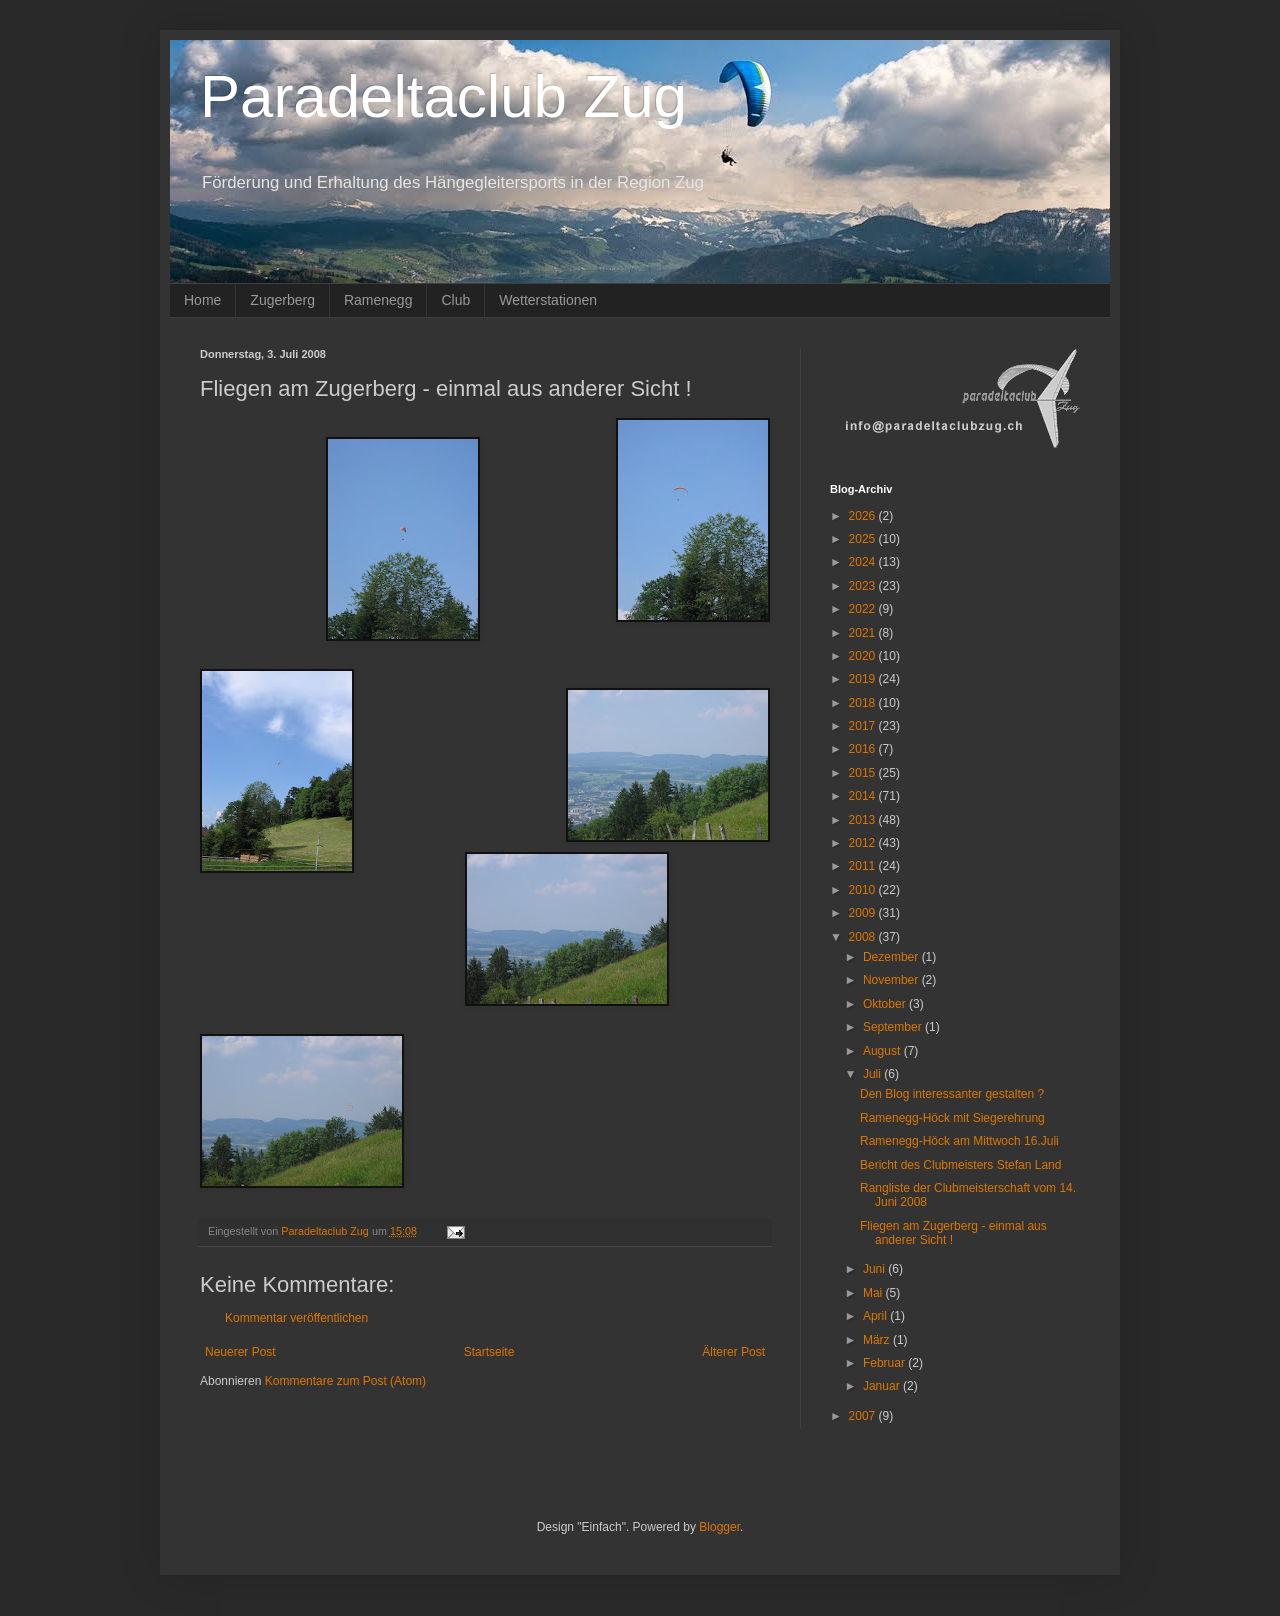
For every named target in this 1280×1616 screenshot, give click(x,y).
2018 (864, 703)
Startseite (489, 1352)
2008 (864, 937)
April (876, 1316)
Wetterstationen (548, 300)
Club (455, 300)
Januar (883, 1386)
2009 (864, 913)
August (883, 1051)
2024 (864, 562)
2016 (864, 749)
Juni (875, 1269)
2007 (864, 1416)
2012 (864, 843)
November (892, 980)
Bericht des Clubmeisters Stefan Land (960, 1165)
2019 (864, 679)
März (878, 1340)
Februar (885, 1363)
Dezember (892, 957)
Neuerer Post (240, 1352)
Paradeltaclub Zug (443, 96)
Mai (874, 1293)
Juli (873, 1074)
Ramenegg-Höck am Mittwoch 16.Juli (959, 1141)
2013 (864, 820)
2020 (864, 656)
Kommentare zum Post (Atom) (345, 1381)
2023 (864, 586)
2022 (864, 609)
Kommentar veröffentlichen (296, 1318)
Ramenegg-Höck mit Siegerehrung (952, 1118)
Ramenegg (378, 300)
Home (202, 300)
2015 (864, 773)
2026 (864, 516)
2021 (864, 633)
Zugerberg (282, 300)
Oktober (886, 1004)
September (894, 1027)
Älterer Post (733, 1352)
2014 (864, 796)
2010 (864, 890)
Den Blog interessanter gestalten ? (952, 1094)
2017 (864, 726)
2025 (864, 539)
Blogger (719, 1527)
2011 (864, 866)
